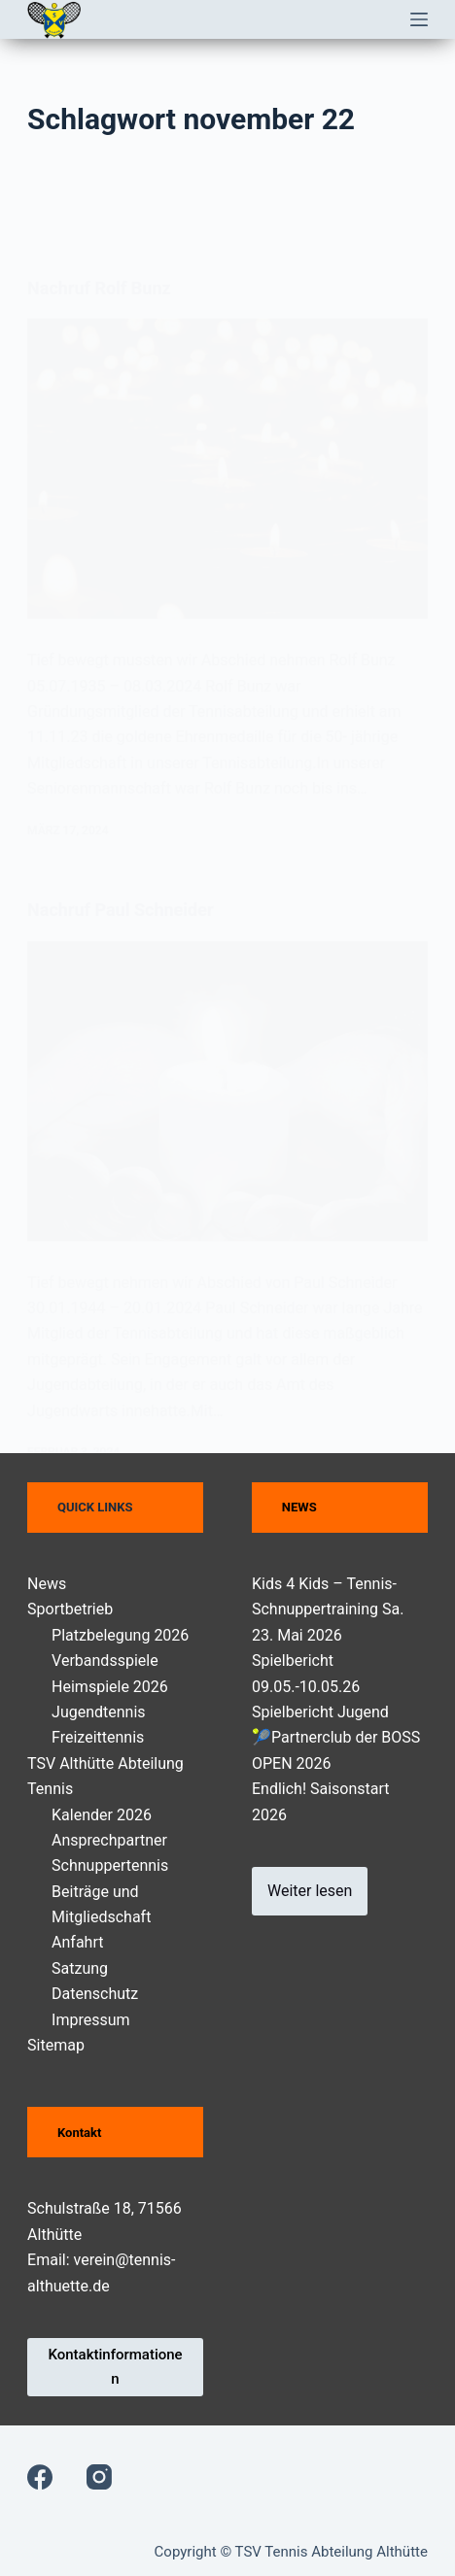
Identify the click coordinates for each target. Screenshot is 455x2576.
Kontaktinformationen (115, 2367)
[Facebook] (39, 2477)
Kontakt (79, 2132)
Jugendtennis (99, 1712)
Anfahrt (77, 1942)
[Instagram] (99, 2477)
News (46, 1584)
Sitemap (56, 2045)
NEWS (299, 1507)
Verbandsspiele (105, 1660)
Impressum (91, 2020)
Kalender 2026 (102, 1815)
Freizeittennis (98, 1737)
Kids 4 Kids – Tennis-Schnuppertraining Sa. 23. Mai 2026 (327, 1609)
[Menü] (419, 19)
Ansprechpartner (109, 1840)
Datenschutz (95, 1993)
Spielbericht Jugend (320, 1712)
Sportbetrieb (70, 1609)
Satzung (80, 1968)
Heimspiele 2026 (110, 1687)
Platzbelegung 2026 (120, 1635)
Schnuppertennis (110, 1865)
